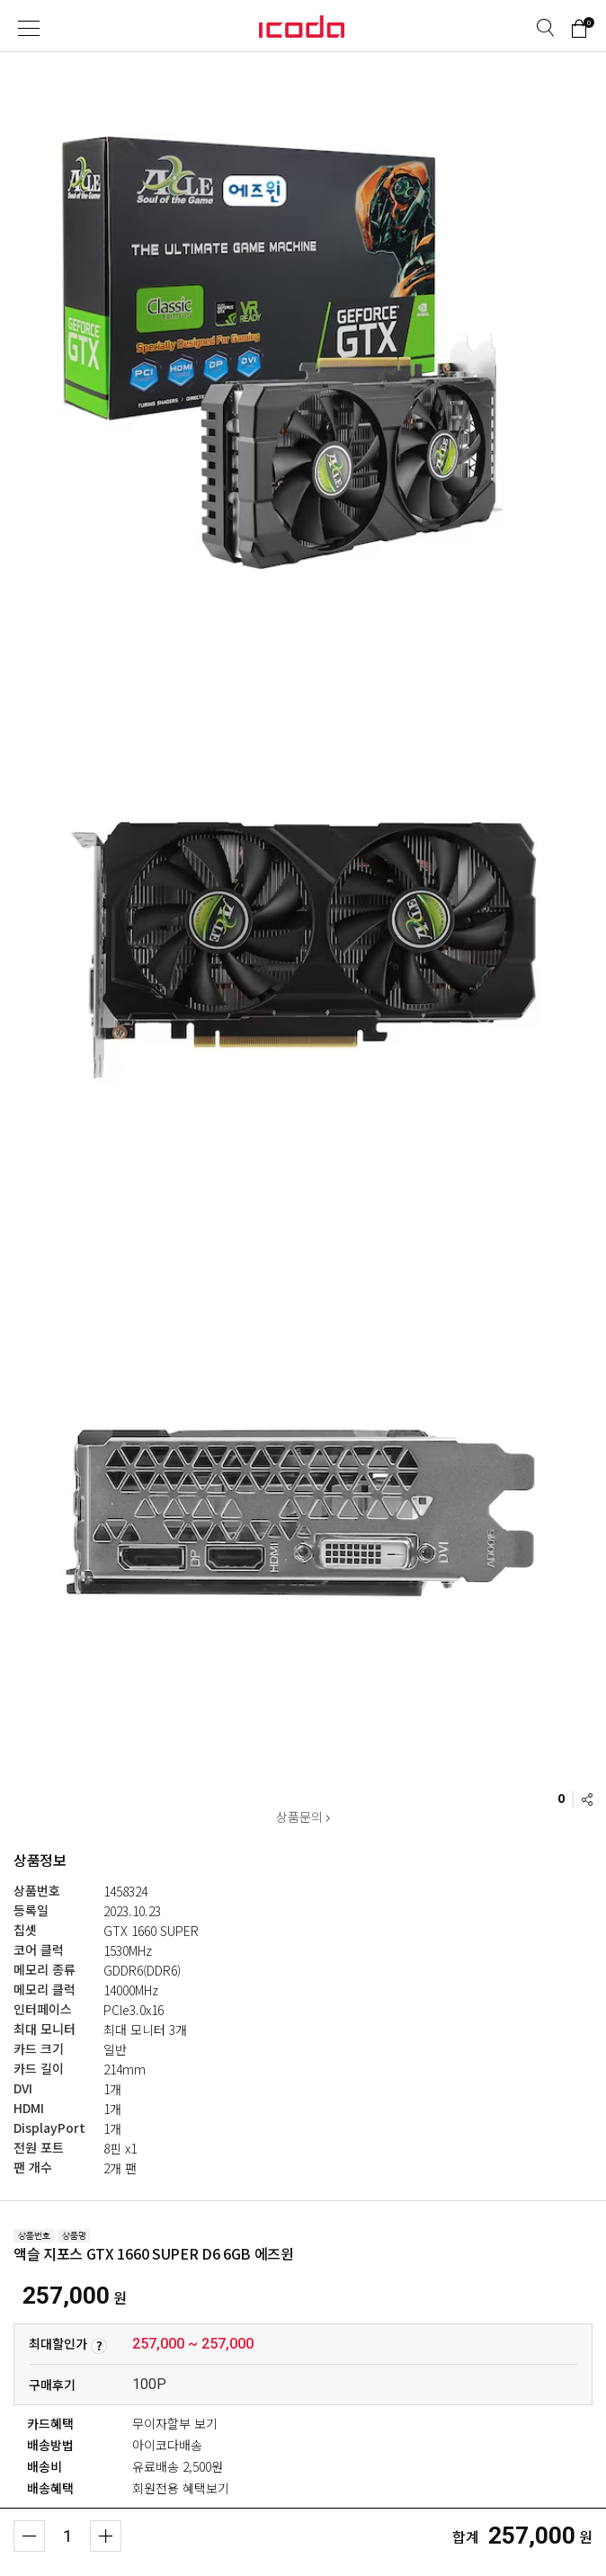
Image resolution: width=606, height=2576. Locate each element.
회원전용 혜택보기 (180, 2488)
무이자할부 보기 (175, 2423)
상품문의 (303, 1816)
